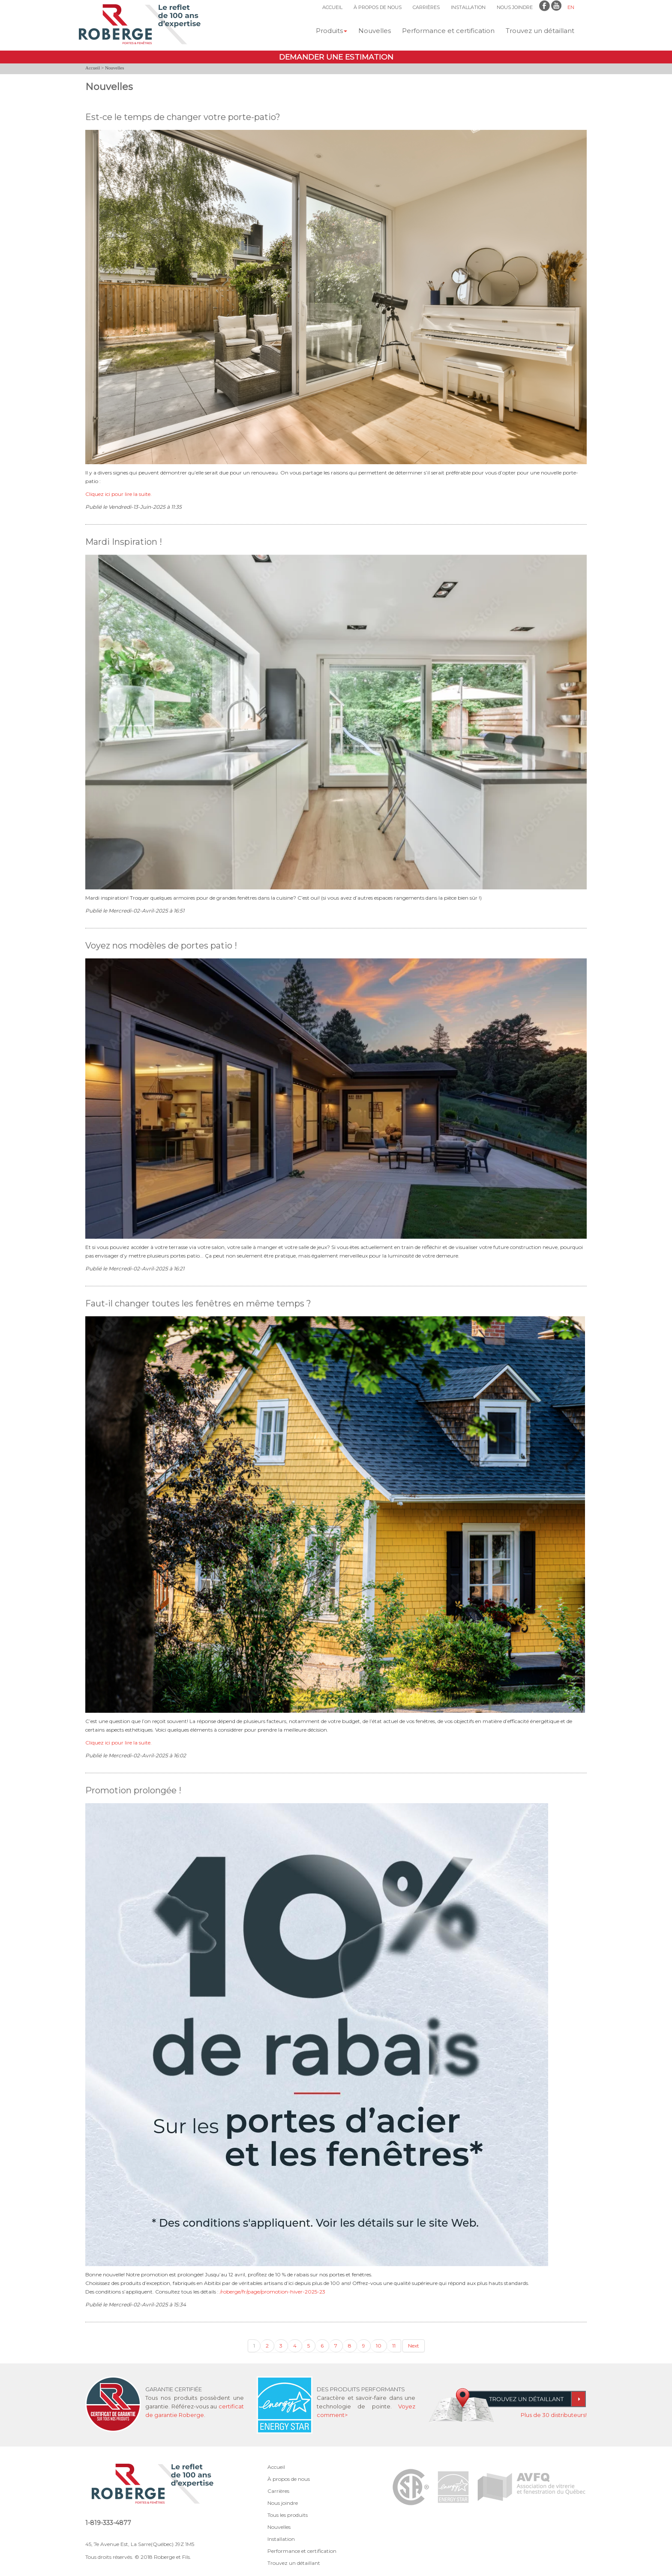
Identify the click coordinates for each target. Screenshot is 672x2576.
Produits (331, 31)
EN (570, 7)
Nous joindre (282, 2503)
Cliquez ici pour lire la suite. (118, 494)
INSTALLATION (468, 7)
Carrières (278, 2491)
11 (394, 2345)
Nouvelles (374, 31)
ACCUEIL (332, 7)
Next (413, 2345)
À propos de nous (288, 2479)
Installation (281, 2539)
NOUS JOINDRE (515, 7)
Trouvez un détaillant (540, 31)
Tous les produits (287, 2515)
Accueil (92, 67)
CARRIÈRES (426, 7)
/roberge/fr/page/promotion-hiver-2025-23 (272, 2291)
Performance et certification (448, 31)
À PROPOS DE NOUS (378, 7)
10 (378, 2345)
